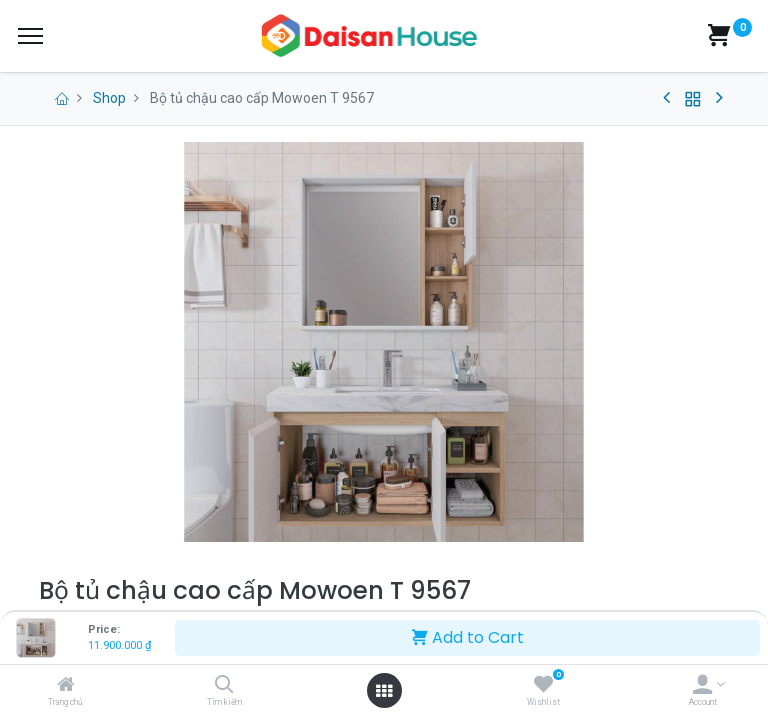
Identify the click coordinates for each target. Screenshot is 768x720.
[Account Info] (702, 686)
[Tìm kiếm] (224, 686)
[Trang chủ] (66, 686)
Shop (109, 98)
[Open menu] (384, 691)
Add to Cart (468, 637)
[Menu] (30, 36)
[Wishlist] (543, 686)
